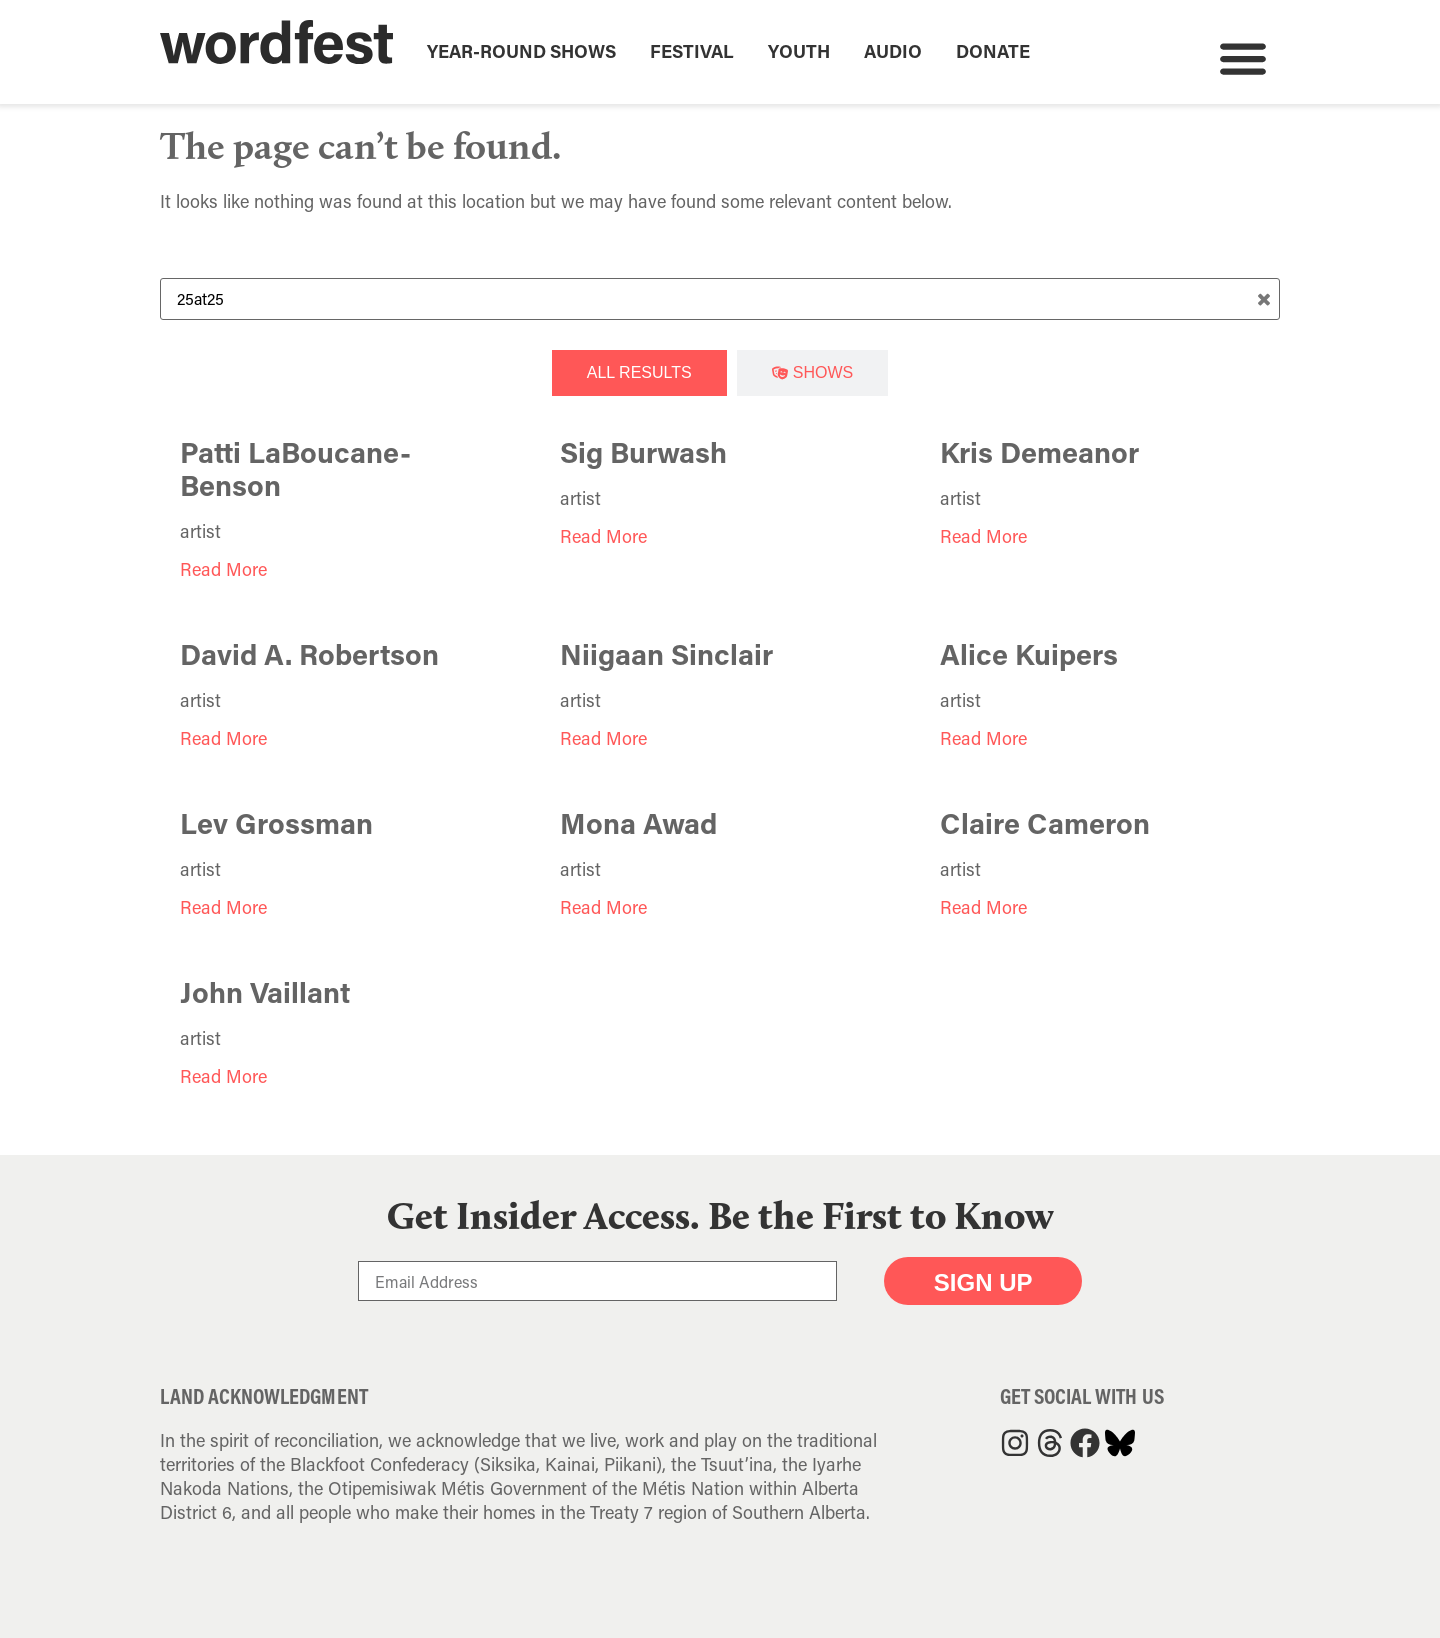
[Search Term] (720, 299)
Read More (223, 569)
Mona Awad (638, 823)
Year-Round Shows (521, 51)
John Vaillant (265, 992)
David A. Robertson (309, 654)
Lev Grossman (276, 823)
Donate (993, 51)
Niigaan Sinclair (666, 654)
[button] (1242, 57)
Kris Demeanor (1039, 452)
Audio (893, 51)
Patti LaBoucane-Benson (295, 468)
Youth (799, 51)
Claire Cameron (1045, 823)
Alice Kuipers (1029, 654)
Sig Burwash (643, 452)
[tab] (639, 373)
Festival (692, 51)
